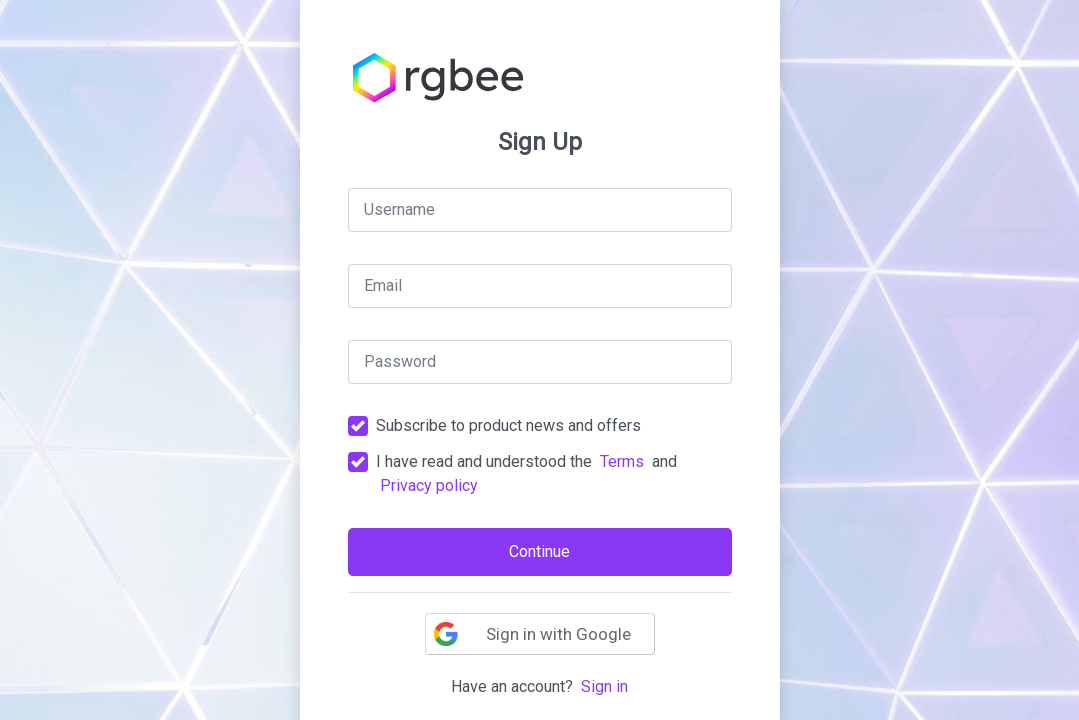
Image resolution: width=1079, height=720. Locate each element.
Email (383, 285)
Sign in (604, 686)
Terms (622, 461)
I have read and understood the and (526, 473)
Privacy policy (429, 485)
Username (399, 209)
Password (400, 361)
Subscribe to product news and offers (508, 425)
